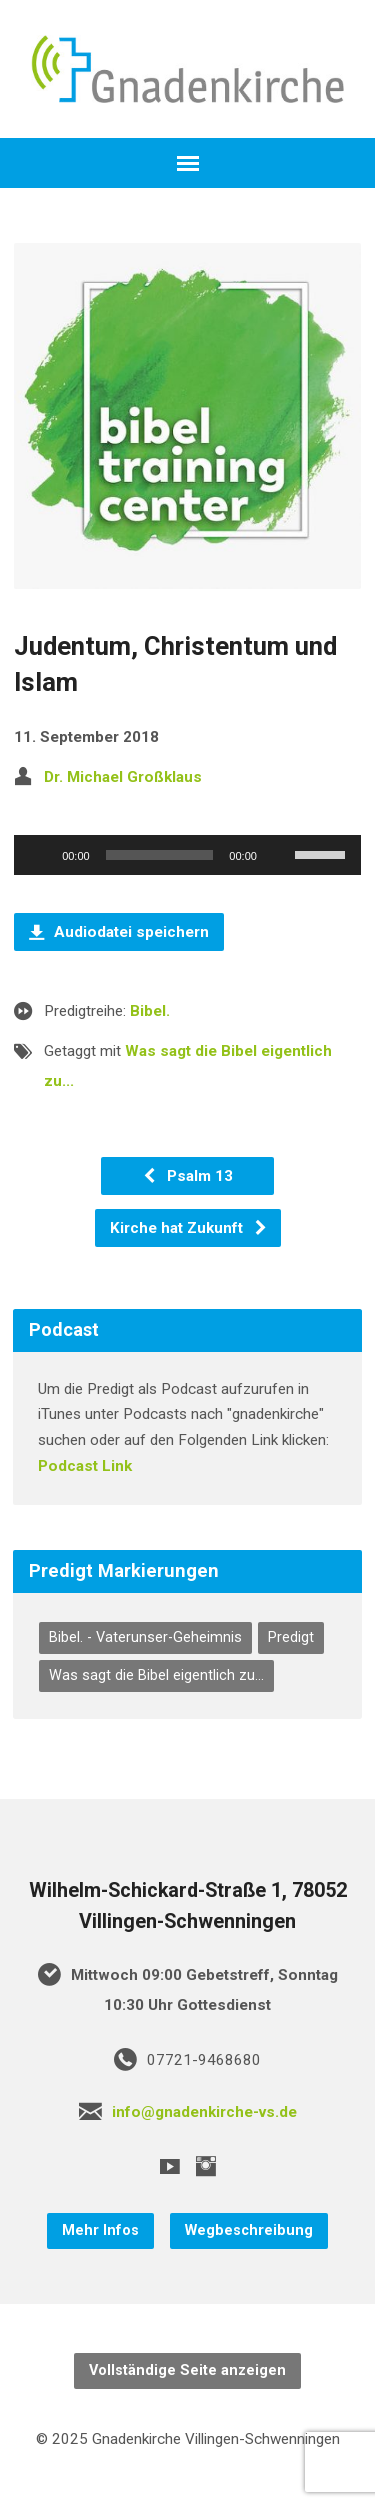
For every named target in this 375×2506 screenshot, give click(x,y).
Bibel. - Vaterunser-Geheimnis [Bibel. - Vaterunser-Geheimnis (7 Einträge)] (145, 1637)
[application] (187, 855)
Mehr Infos (100, 2230)
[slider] (160, 855)
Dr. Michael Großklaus (123, 777)
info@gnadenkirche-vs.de (204, 2112)
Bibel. (150, 1011)
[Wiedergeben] (40, 855)
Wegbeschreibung (249, 2230)
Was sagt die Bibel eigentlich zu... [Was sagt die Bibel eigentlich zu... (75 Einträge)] (156, 1675)
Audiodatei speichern (119, 932)
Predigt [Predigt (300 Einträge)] (291, 1637)
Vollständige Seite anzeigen (187, 2370)
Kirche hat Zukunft (189, 1228)
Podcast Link (85, 1466)
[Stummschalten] (279, 855)
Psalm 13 (187, 1176)
